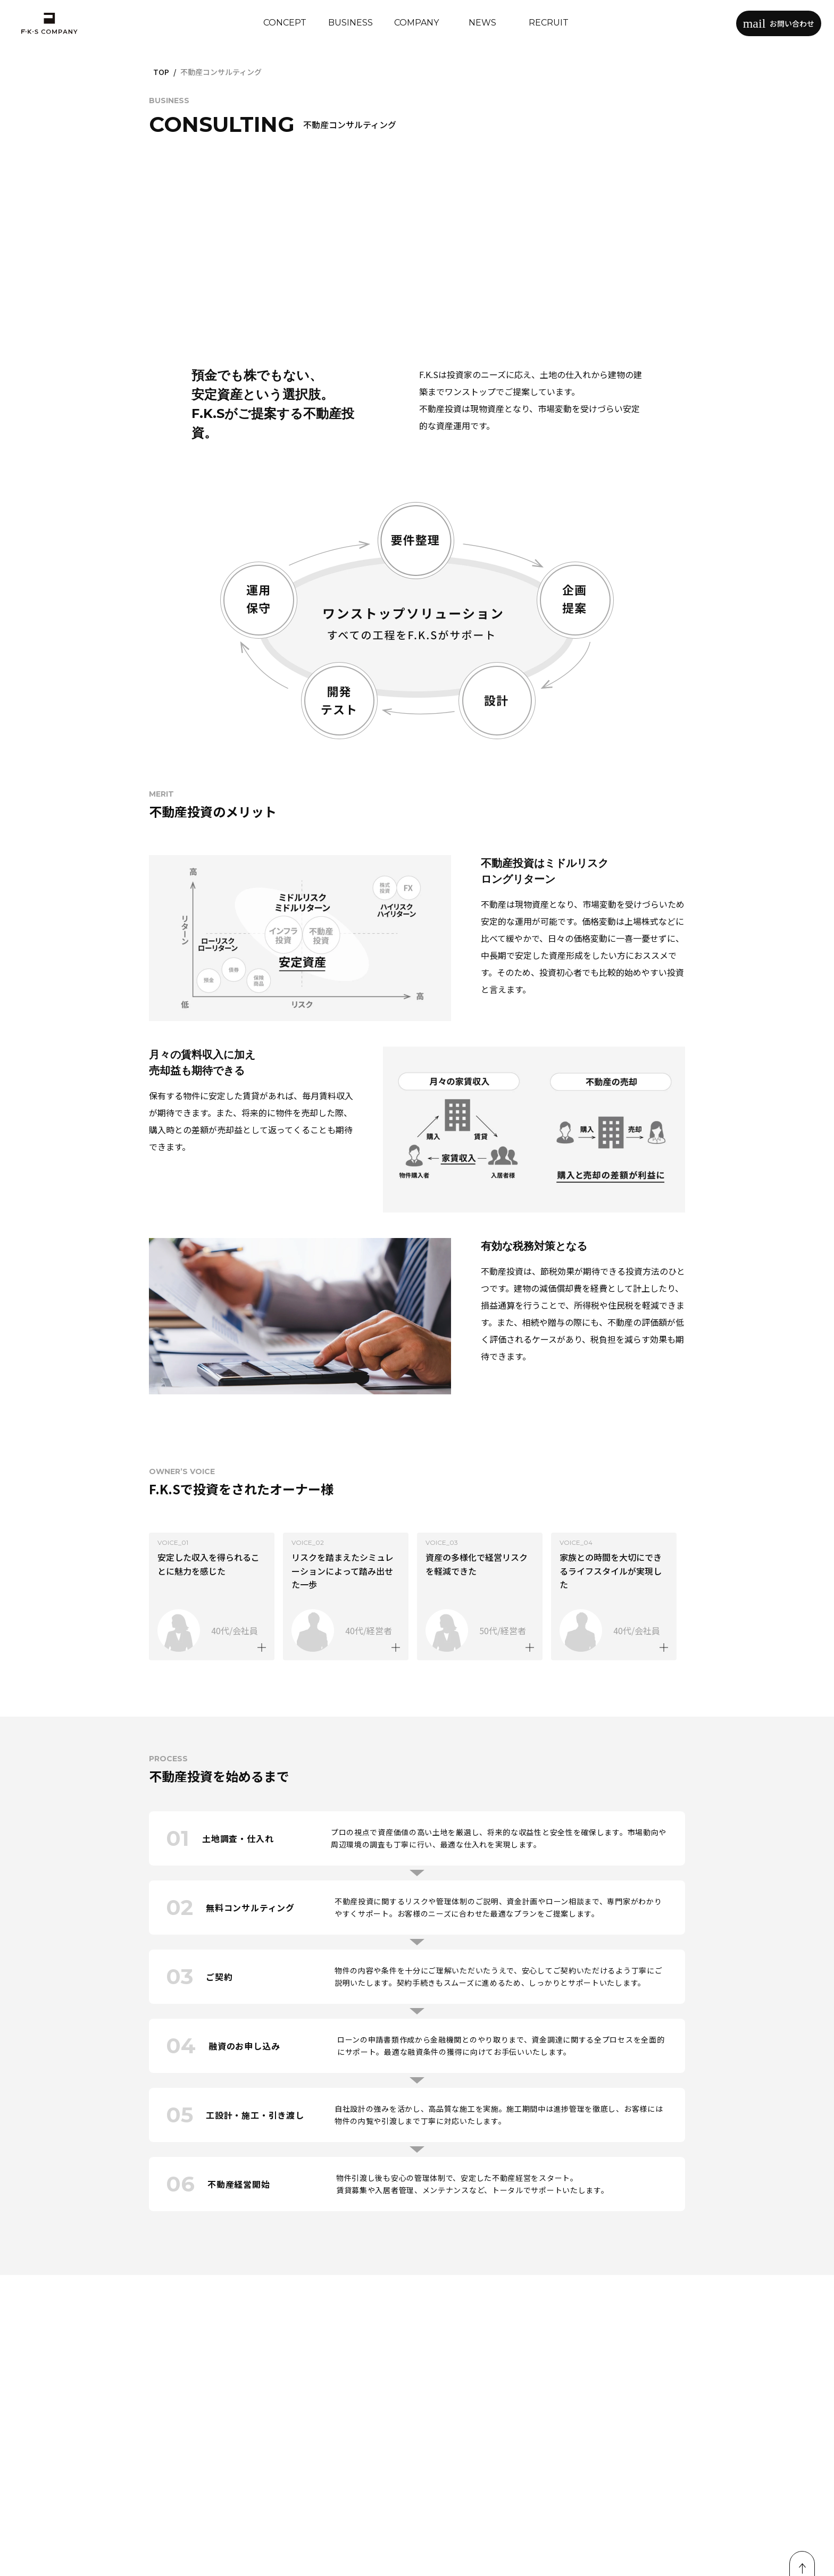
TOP (161, 72)
